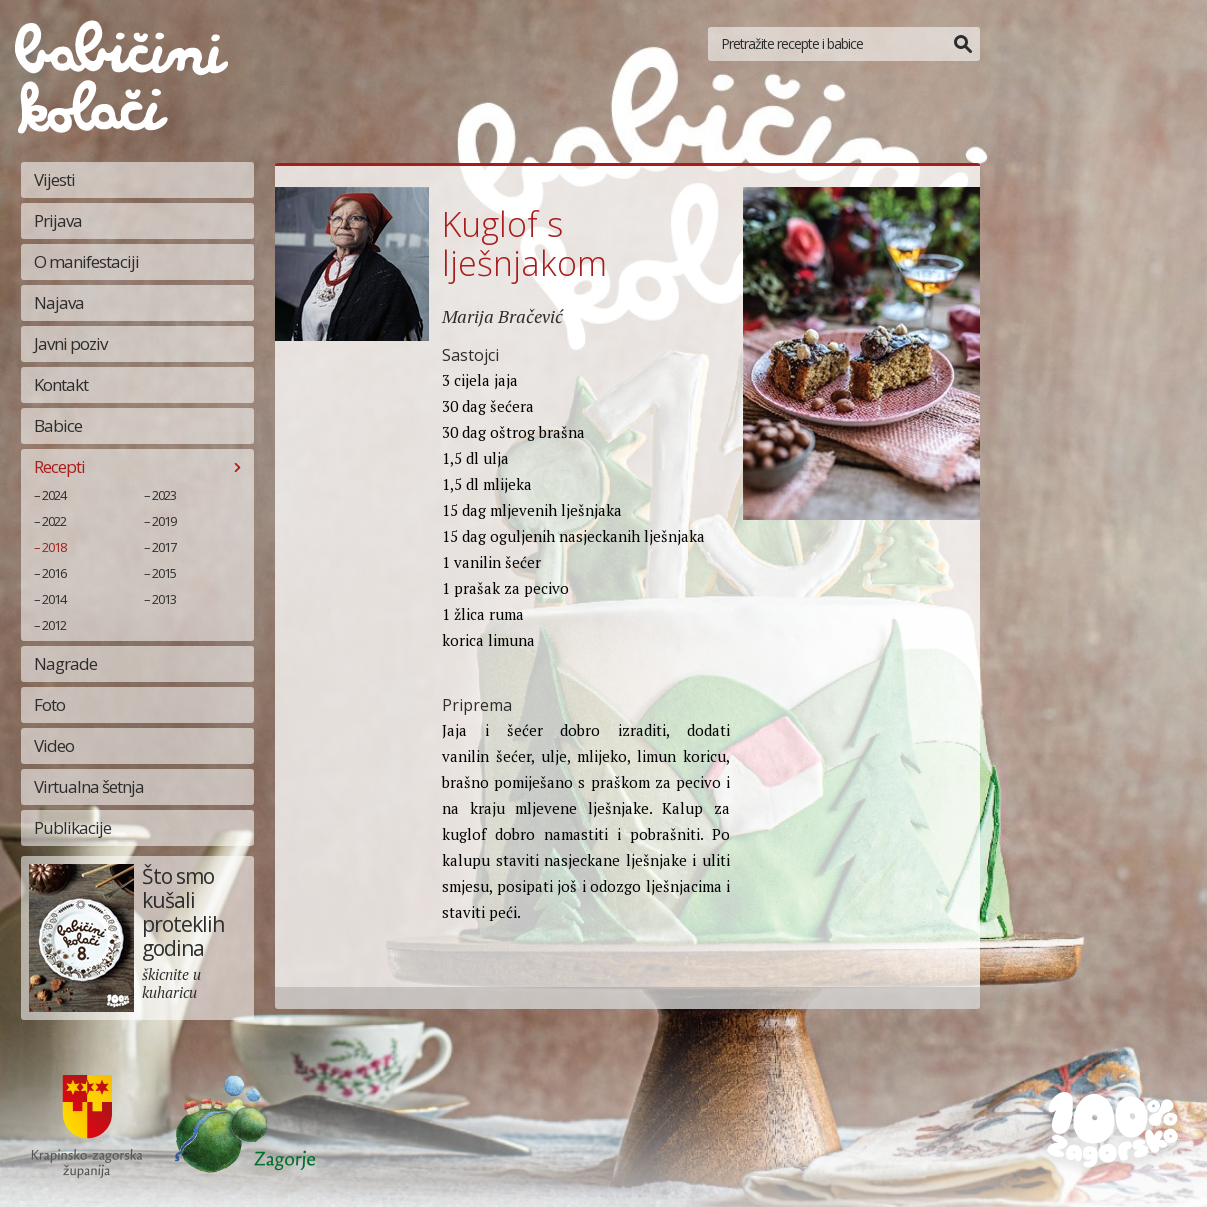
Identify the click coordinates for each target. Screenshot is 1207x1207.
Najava (59, 302)
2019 (164, 521)
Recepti (59, 466)
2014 (54, 599)
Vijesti (54, 179)
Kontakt (61, 384)
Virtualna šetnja (89, 786)
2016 (54, 573)
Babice (58, 425)
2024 (54, 495)
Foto (49, 704)
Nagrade (65, 663)
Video (54, 745)
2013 (164, 599)
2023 (164, 495)
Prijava (58, 220)
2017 (164, 547)
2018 (54, 547)
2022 (54, 521)
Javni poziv (70, 343)
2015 (164, 573)
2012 (54, 625)
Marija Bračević (502, 316)
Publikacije (72, 827)
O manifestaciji (86, 261)
